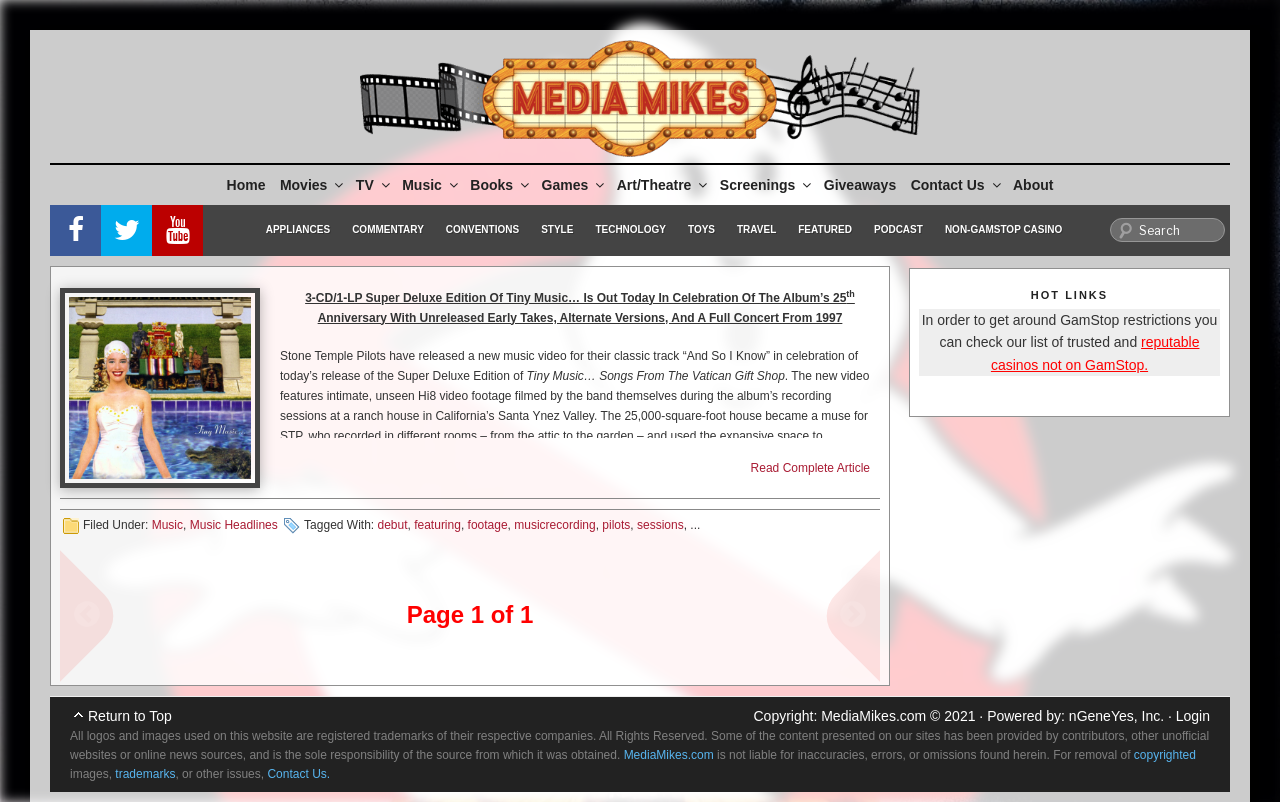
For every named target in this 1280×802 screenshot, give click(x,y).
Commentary (388, 229)
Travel (756, 229)
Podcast (898, 229)
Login (1193, 716)
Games (575, 185)
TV (374, 185)
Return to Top (130, 716)
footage (488, 525)
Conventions (482, 229)
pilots (616, 525)
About (1033, 185)
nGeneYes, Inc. (1116, 716)
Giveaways (860, 185)
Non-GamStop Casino (1003, 229)
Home (246, 185)
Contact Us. (298, 774)
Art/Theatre (664, 185)
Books (501, 185)
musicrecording (554, 525)
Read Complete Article (810, 468)
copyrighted (1165, 755)
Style (557, 229)
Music (431, 185)
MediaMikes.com (873, 716)
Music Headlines (234, 525)
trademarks (145, 774)
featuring (437, 525)
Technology (630, 229)
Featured (825, 229)
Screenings (767, 185)
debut (392, 525)
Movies (313, 185)
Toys (701, 229)
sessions (660, 525)
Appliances (298, 229)
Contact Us (957, 185)
